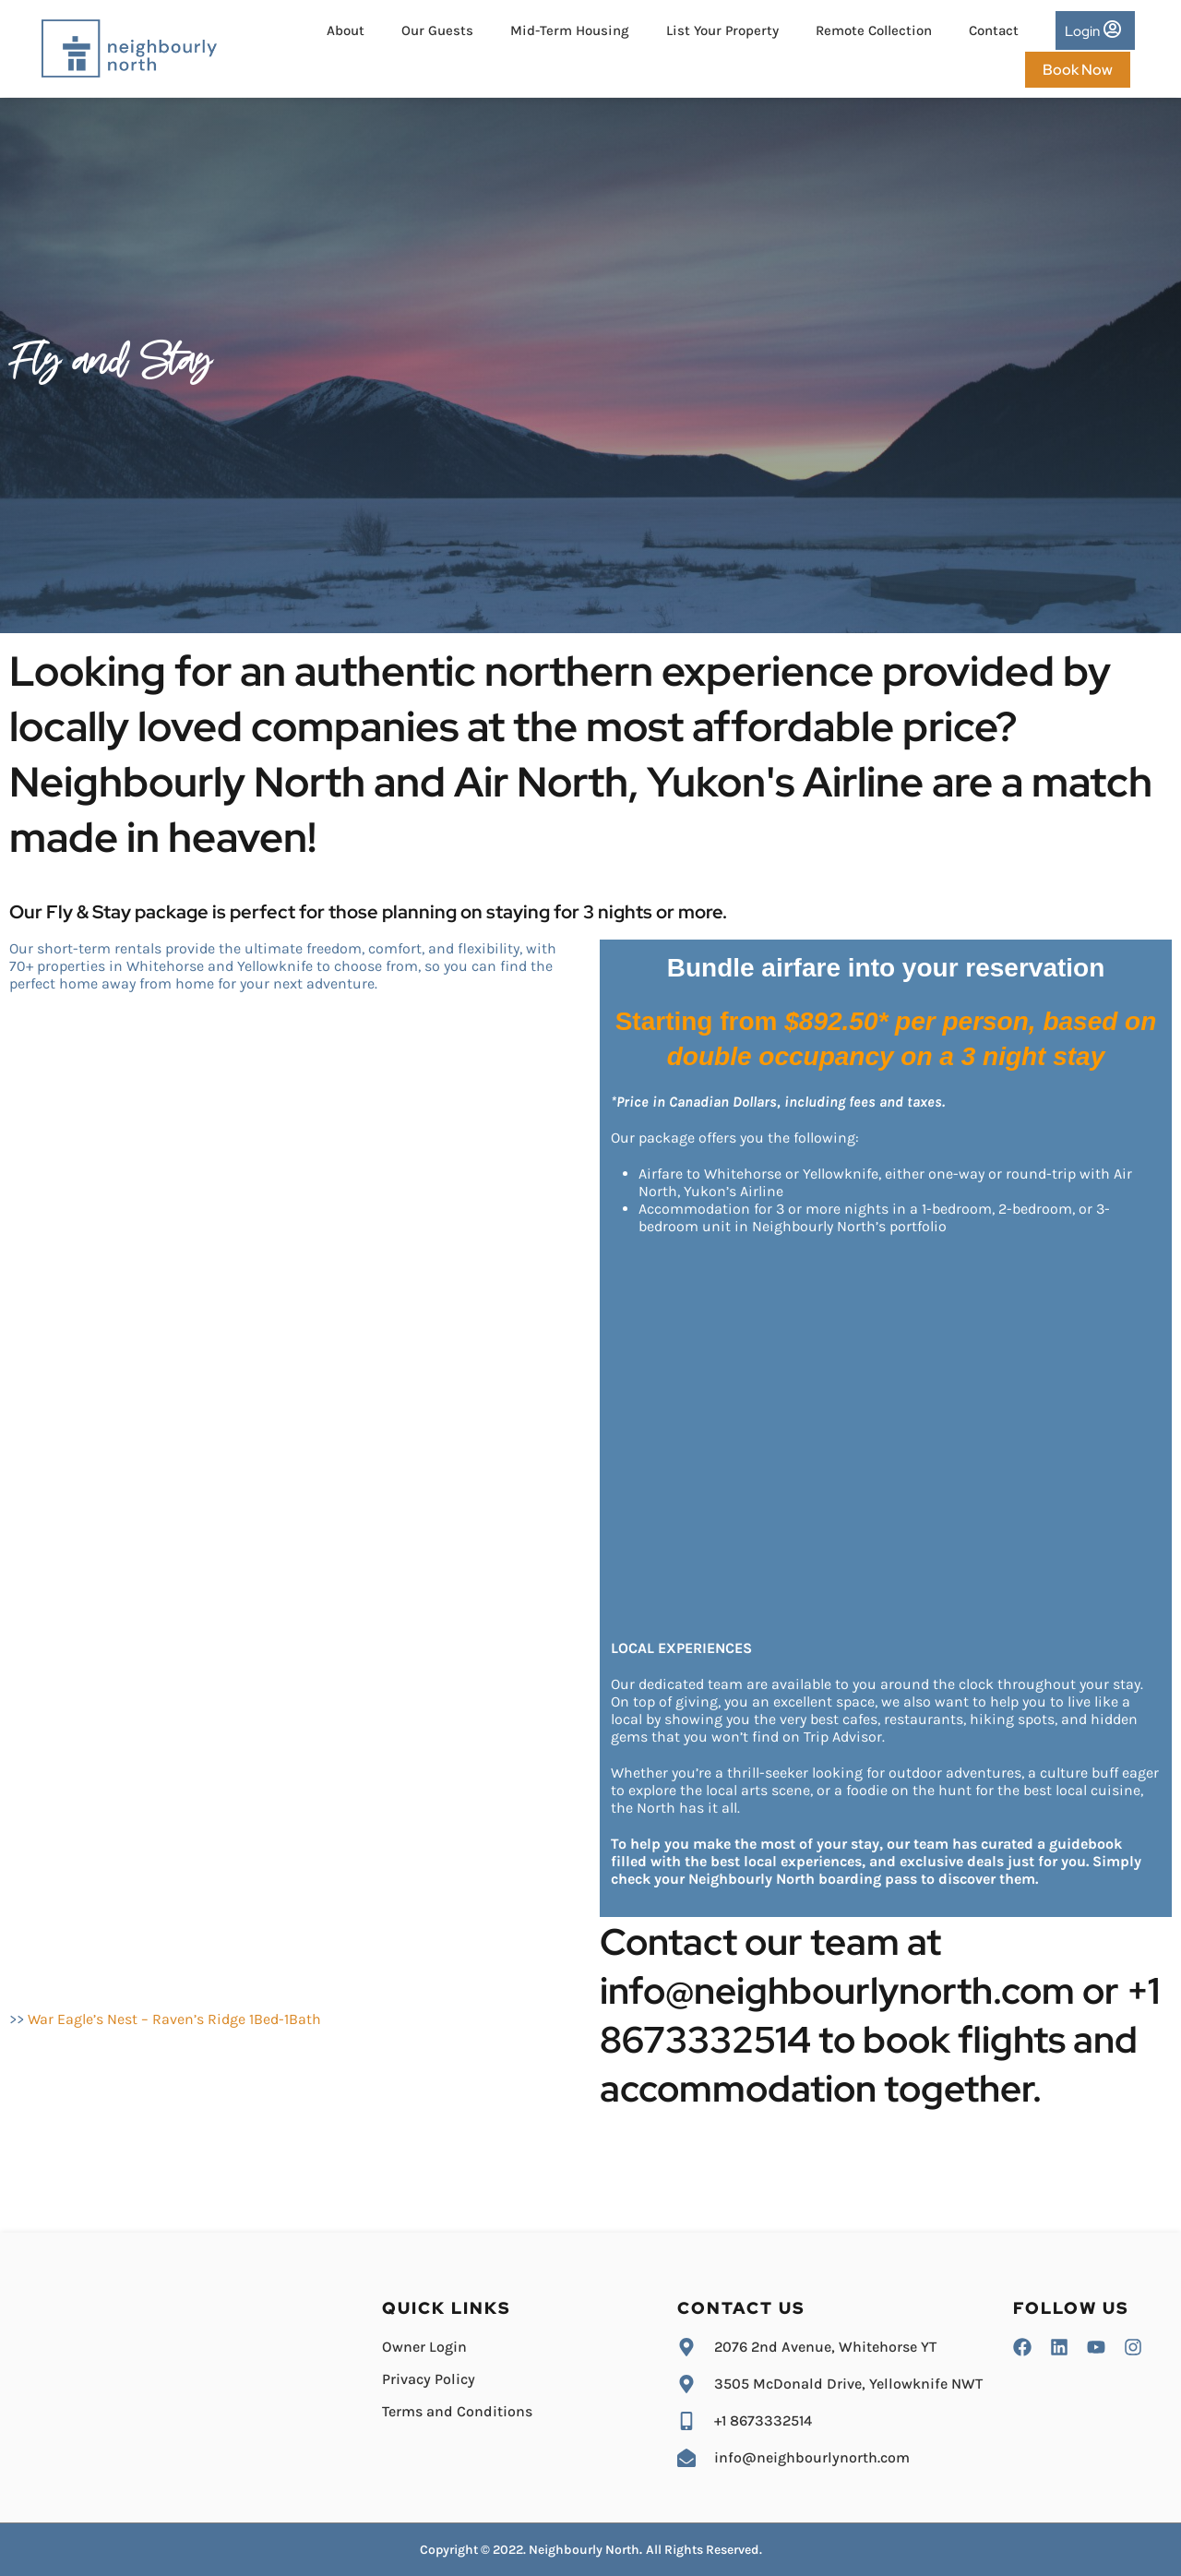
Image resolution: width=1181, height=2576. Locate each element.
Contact (994, 30)
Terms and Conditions (457, 2411)
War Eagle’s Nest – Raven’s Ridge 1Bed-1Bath (174, 2020)
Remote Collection (874, 30)
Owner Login (424, 2346)
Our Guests (437, 30)
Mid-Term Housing (569, 30)
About (345, 30)
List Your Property (722, 30)
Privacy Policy (428, 2379)
